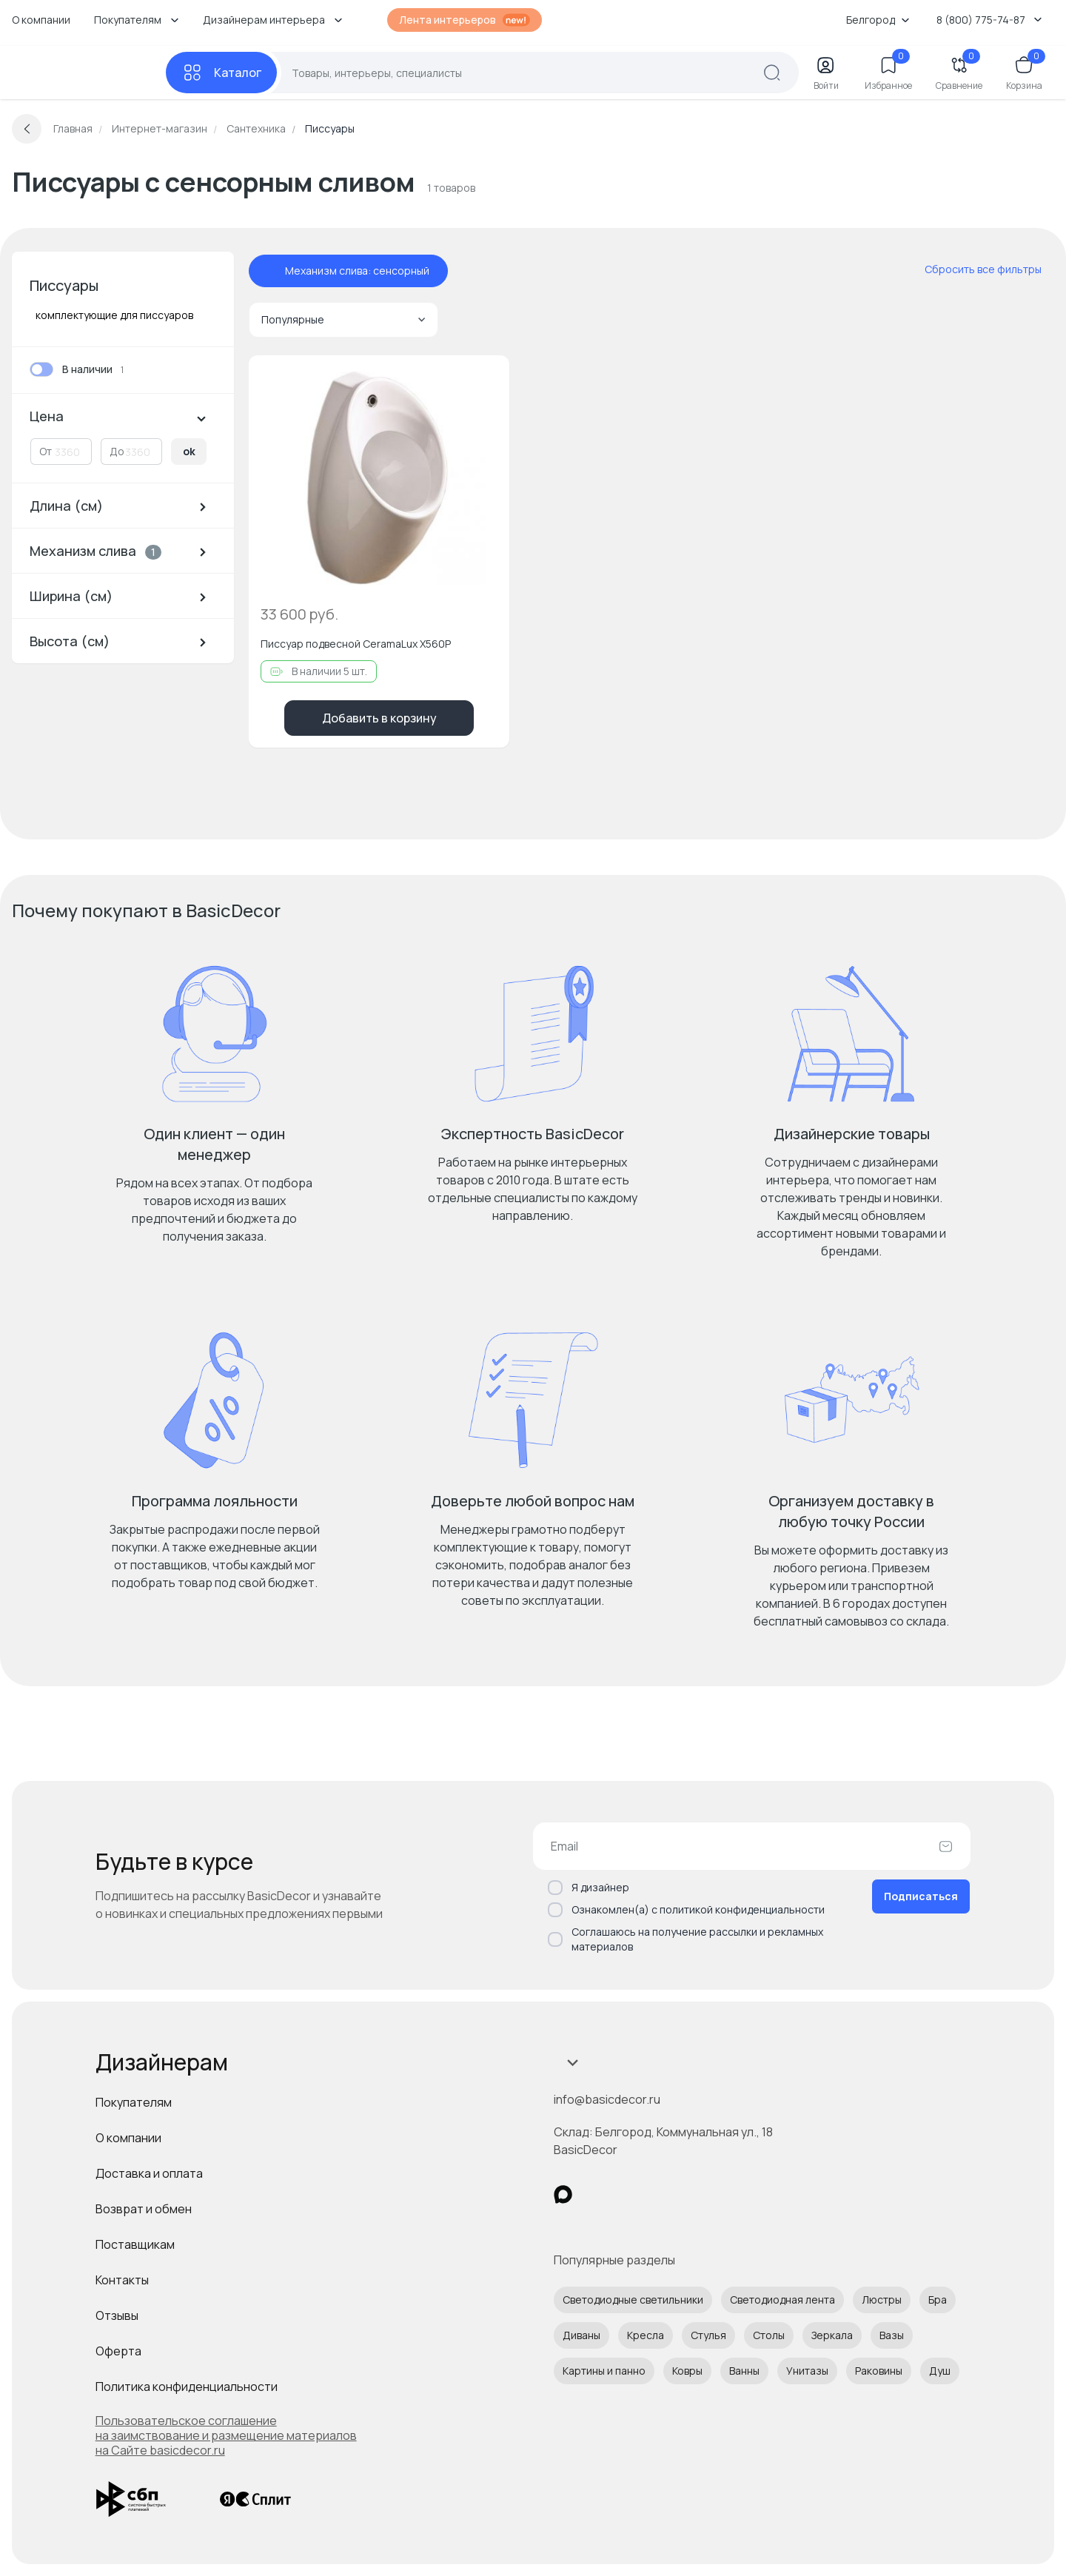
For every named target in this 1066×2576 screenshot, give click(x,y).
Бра (937, 2299)
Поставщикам (135, 2244)
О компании (41, 20)
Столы (769, 2335)
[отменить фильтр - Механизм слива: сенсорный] (270, 271)
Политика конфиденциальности (186, 2386)
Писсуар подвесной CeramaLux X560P (356, 644)
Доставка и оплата (149, 2173)
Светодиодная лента (782, 2299)
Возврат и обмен (143, 2209)
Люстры (882, 2299)
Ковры (687, 2371)
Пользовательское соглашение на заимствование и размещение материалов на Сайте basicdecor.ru (226, 2435)
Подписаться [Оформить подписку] (921, 1896)
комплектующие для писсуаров (114, 315)
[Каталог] (221, 72)
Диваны (581, 2335)
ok (189, 451)
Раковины (878, 2371)
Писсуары (64, 285)
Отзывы (116, 2315)
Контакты (122, 2280)
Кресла (645, 2335)
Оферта (118, 2351)
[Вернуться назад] (26, 129)
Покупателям (133, 2102)
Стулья (708, 2335)
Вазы (891, 2335)
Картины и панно (604, 2371)
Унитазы (807, 2371)
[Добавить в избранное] (485, 379)
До (117, 451)
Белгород (878, 20)
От (45, 451)
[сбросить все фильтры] (972, 269)
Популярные (343, 319)
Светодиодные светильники (633, 2299)
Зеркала (832, 2335)
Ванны (744, 2371)
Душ (940, 2371)
